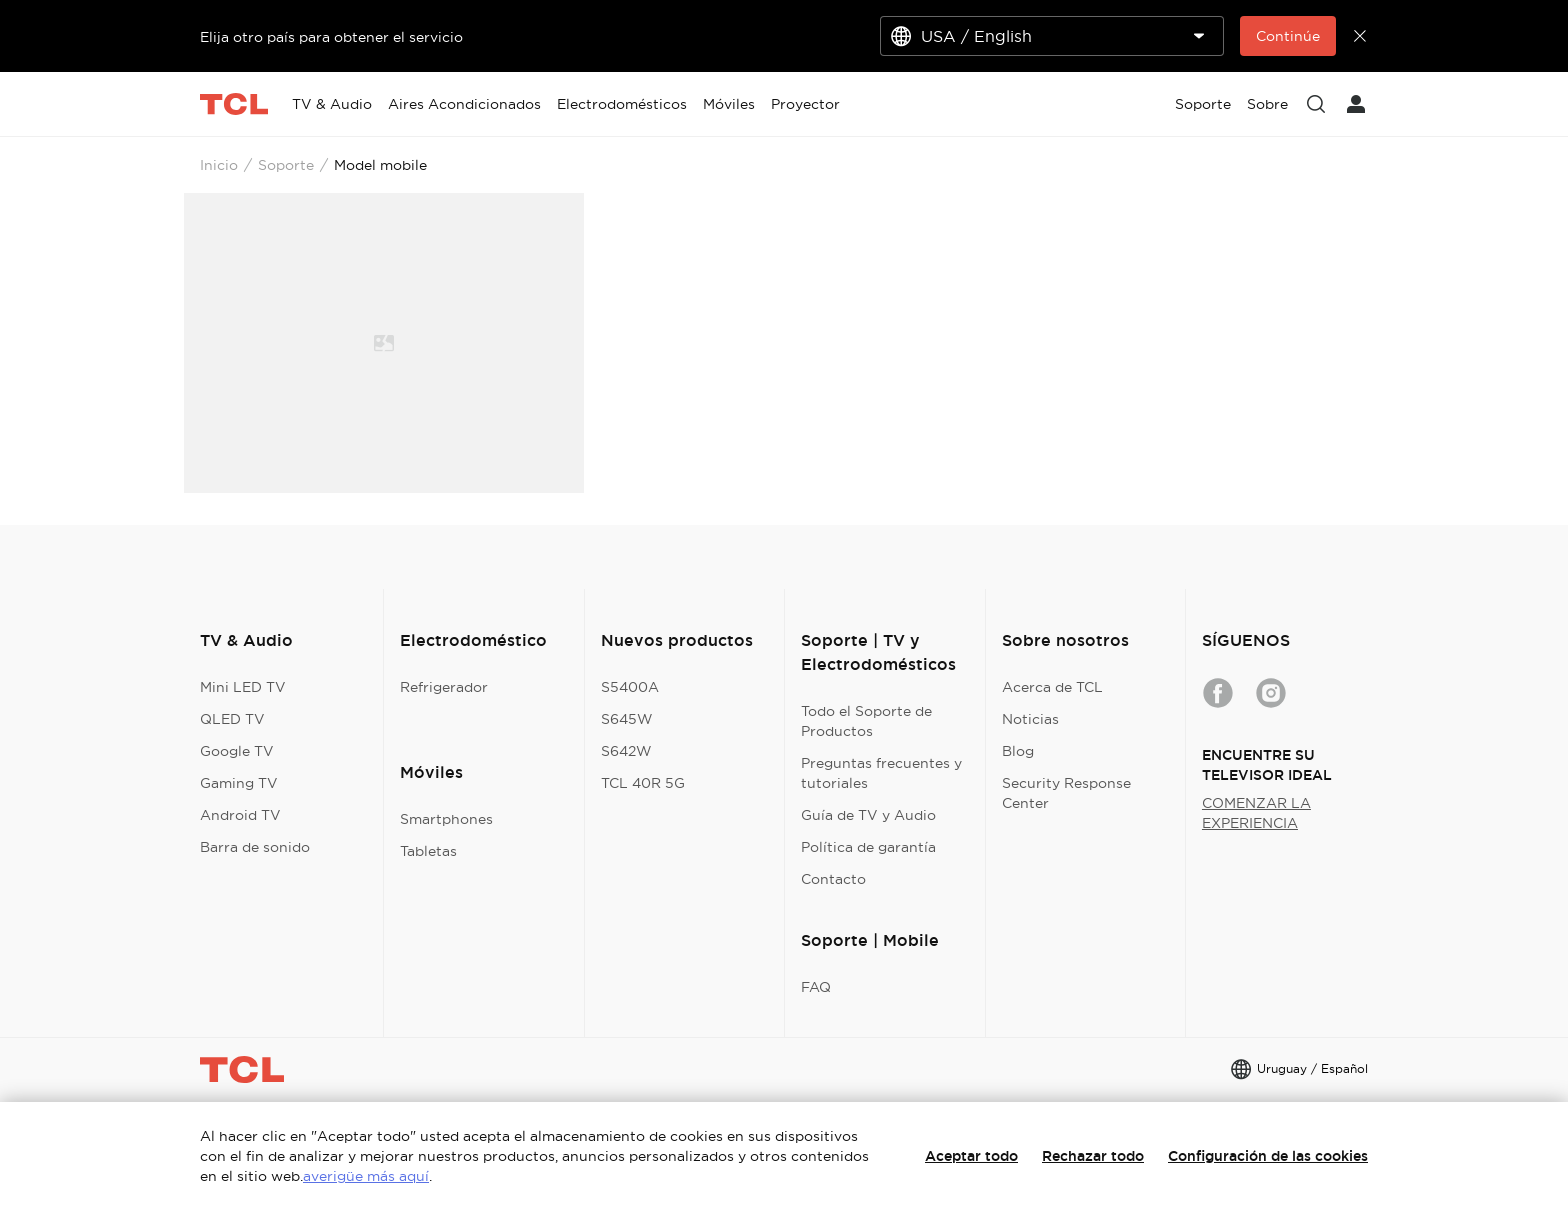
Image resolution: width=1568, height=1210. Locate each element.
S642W (626, 751)
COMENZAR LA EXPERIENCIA (1256, 813)
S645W (627, 719)
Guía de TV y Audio (868, 815)
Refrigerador (444, 687)
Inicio (219, 165)
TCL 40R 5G (643, 783)
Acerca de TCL (1052, 687)
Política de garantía (868, 847)
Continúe (1288, 36)
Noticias (1030, 719)
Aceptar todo (971, 1156)
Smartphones (446, 819)
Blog (1018, 751)
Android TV (240, 815)
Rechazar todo (1093, 1156)
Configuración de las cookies (1268, 1156)
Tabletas (428, 851)
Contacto (833, 879)
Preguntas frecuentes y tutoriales (881, 773)
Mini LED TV (243, 687)
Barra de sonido (255, 847)
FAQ (816, 987)
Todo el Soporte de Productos (866, 721)
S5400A (630, 687)
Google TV (237, 751)
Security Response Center (1066, 793)
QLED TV (232, 719)
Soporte (286, 165)
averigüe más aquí (366, 1176)
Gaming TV (239, 783)
